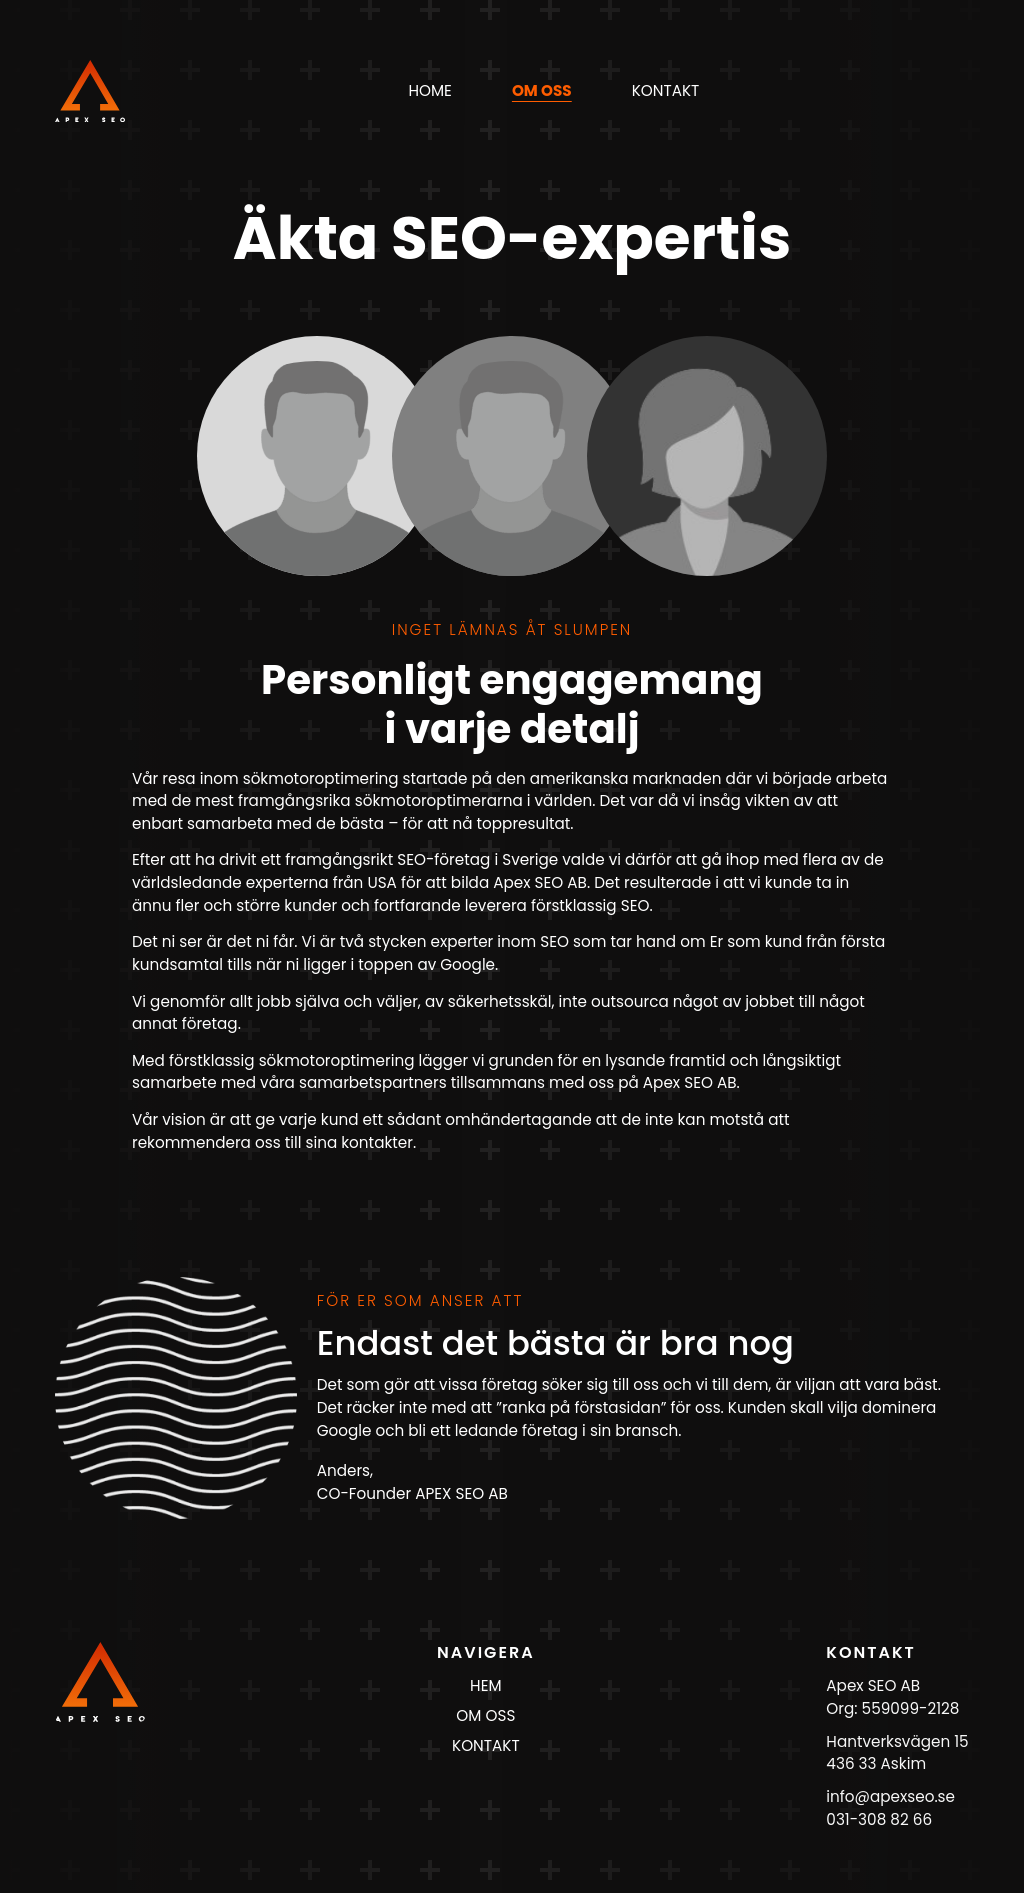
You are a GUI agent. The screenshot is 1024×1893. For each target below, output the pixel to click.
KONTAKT (486, 1745)
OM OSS (485, 1715)
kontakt (666, 90)
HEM (485, 1685)
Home (429, 90)
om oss (542, 90)
